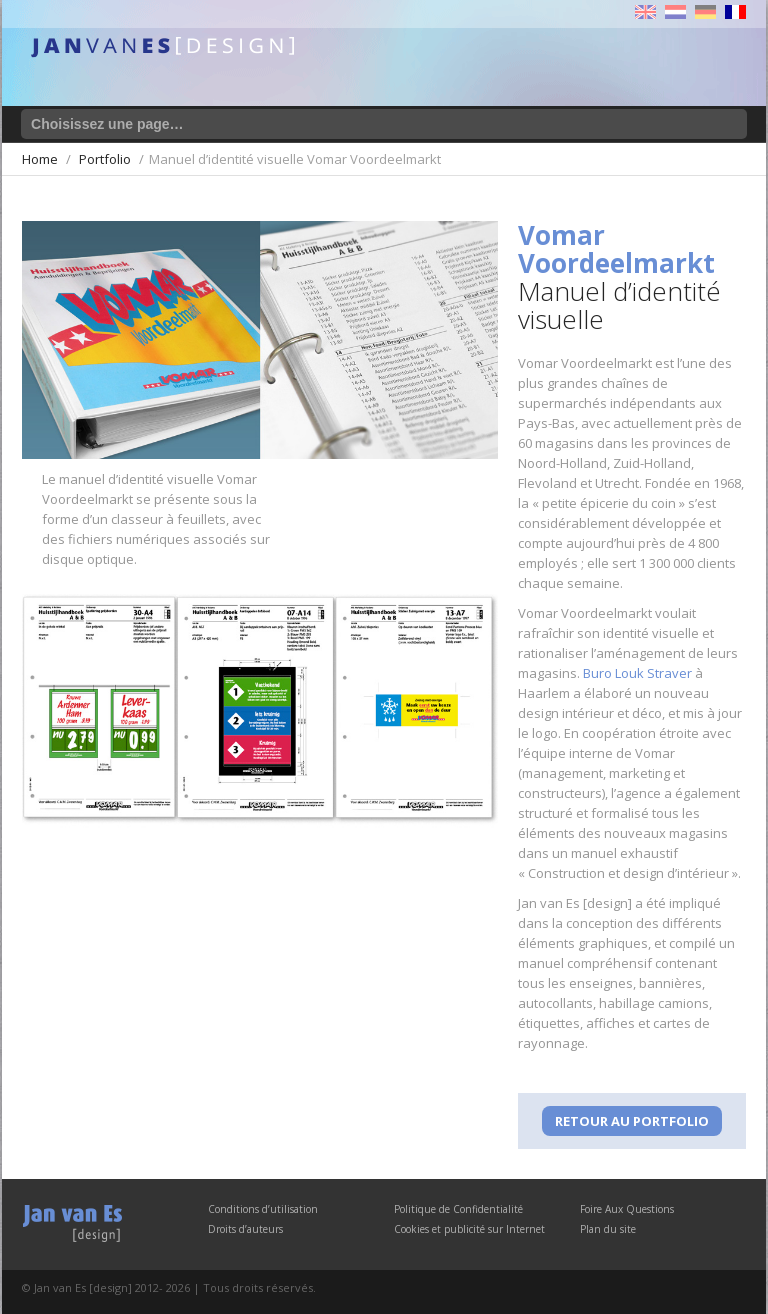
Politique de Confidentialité (458, 1209)
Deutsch (705, 12)
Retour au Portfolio (632, 1121)
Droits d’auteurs (245, 1229)
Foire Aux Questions (627, 1209)
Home (40, 159)
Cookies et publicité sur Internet (469, 1229)
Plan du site (608, 1229)
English (645, 12)
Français (735, 12)
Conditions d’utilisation (263, 1209)
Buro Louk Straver (637, 673)
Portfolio (105, 159)
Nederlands (675, 12)
